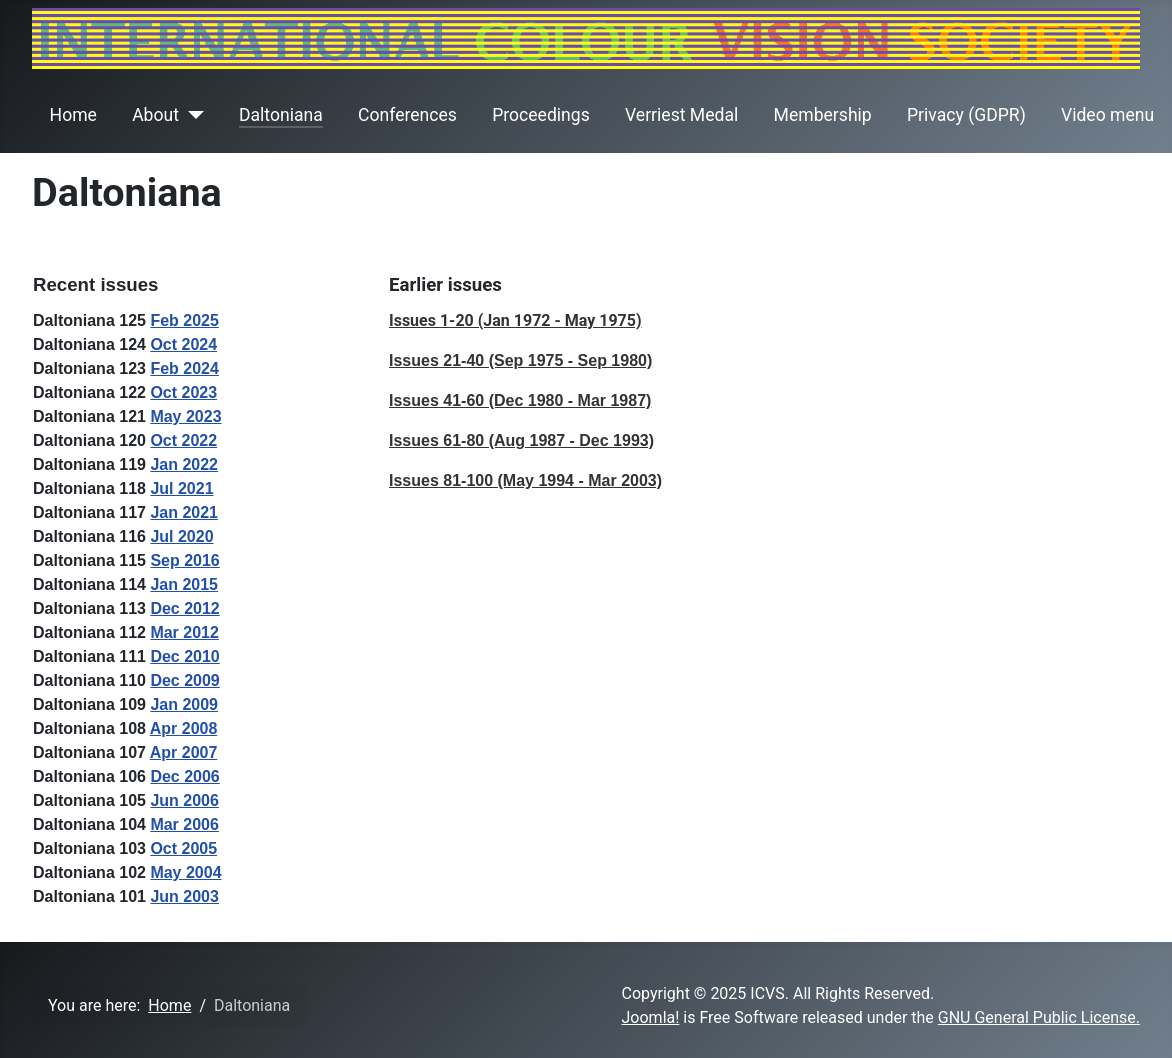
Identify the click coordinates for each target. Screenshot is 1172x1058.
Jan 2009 (184, 704)
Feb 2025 (184, 320)
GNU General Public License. (1039, 1017)
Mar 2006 (184, 824)
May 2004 (185, 872)
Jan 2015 (184, 584)
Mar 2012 (184, 632)
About (155, 115)
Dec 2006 (184, 776)
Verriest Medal (681, 115)
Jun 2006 (184, 800)
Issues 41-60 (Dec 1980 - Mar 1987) (520, 400)
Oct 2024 (183, 344)
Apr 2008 (184, 728)
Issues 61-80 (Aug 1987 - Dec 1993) (521, 440)
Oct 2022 (183, 440)
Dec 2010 (184, 656)
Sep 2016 (184, 560)
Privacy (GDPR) (966, 115)
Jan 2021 (184, 512)
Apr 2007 (184, 752)
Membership (823, 115)
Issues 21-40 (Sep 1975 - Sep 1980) (520, 360)
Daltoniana (281, 115)
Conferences (407, 115)
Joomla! (651, 1017)
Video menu (1107, 115)
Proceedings (541, 115)
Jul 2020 (181, 536)
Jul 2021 (181, 488)
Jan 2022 (184, 464)
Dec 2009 (184, 680)
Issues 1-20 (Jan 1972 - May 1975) (515, 320)
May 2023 (185, 416)
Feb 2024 (184, 368)
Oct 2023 (183, 392)
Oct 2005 (183, 848)
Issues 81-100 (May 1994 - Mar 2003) (525, 480)
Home (73, 115)
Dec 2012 (184, 608)
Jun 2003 (184, 896)
